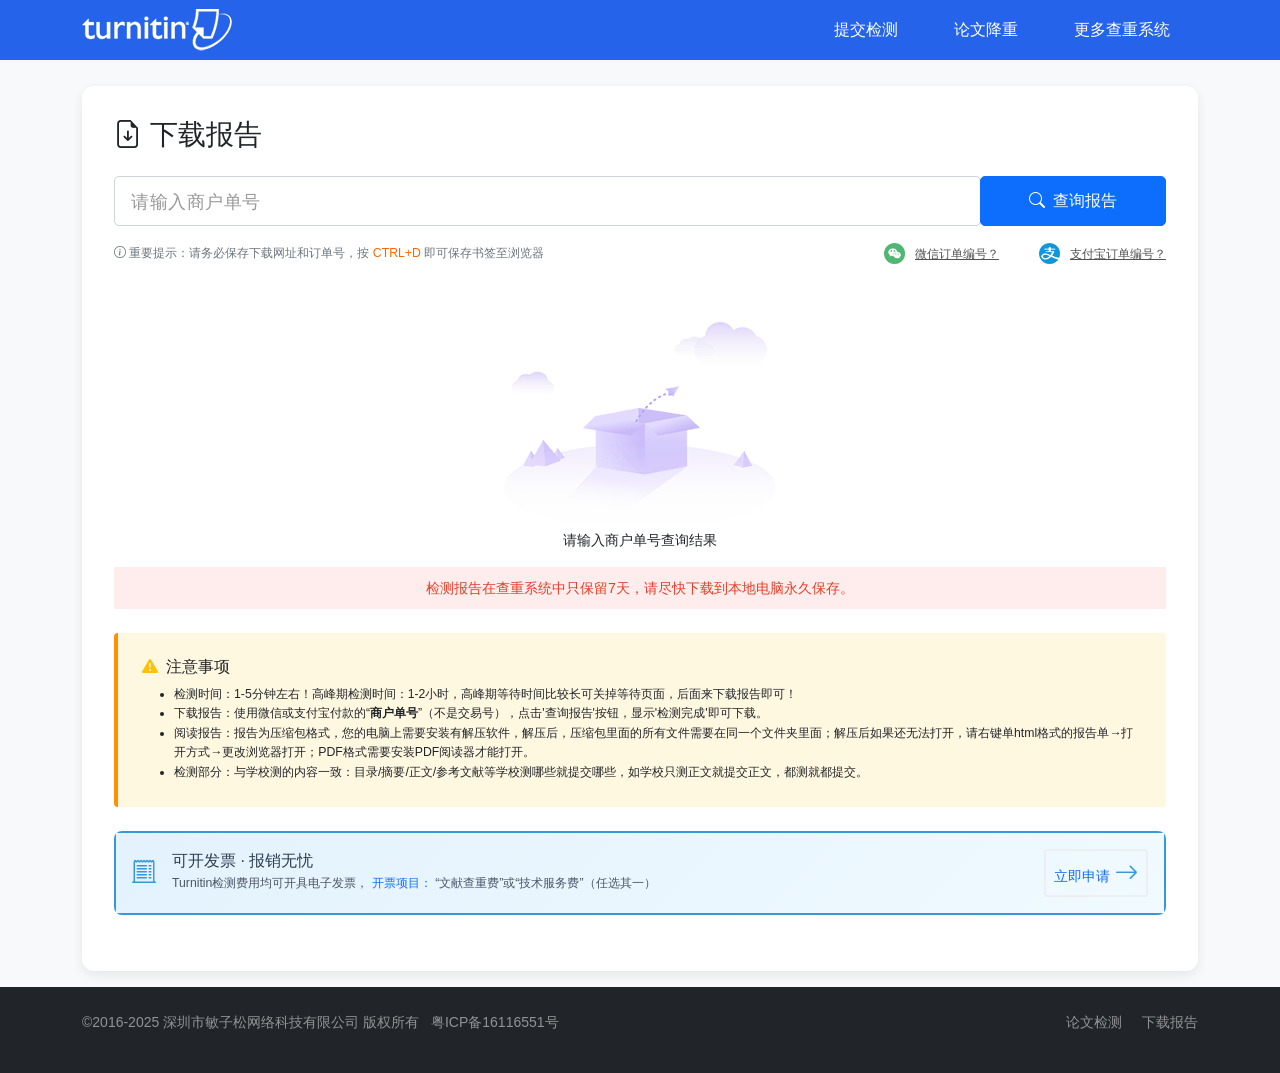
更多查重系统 (1122, 29)
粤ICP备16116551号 (495, 1022)
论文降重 (986, 29)
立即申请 (1096, 872)
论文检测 (1094, 1022)
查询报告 (1073, 201)
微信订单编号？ (941, 253)
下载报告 (1170, 1022)
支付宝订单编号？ (1102, 253)
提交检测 (866, 29)
